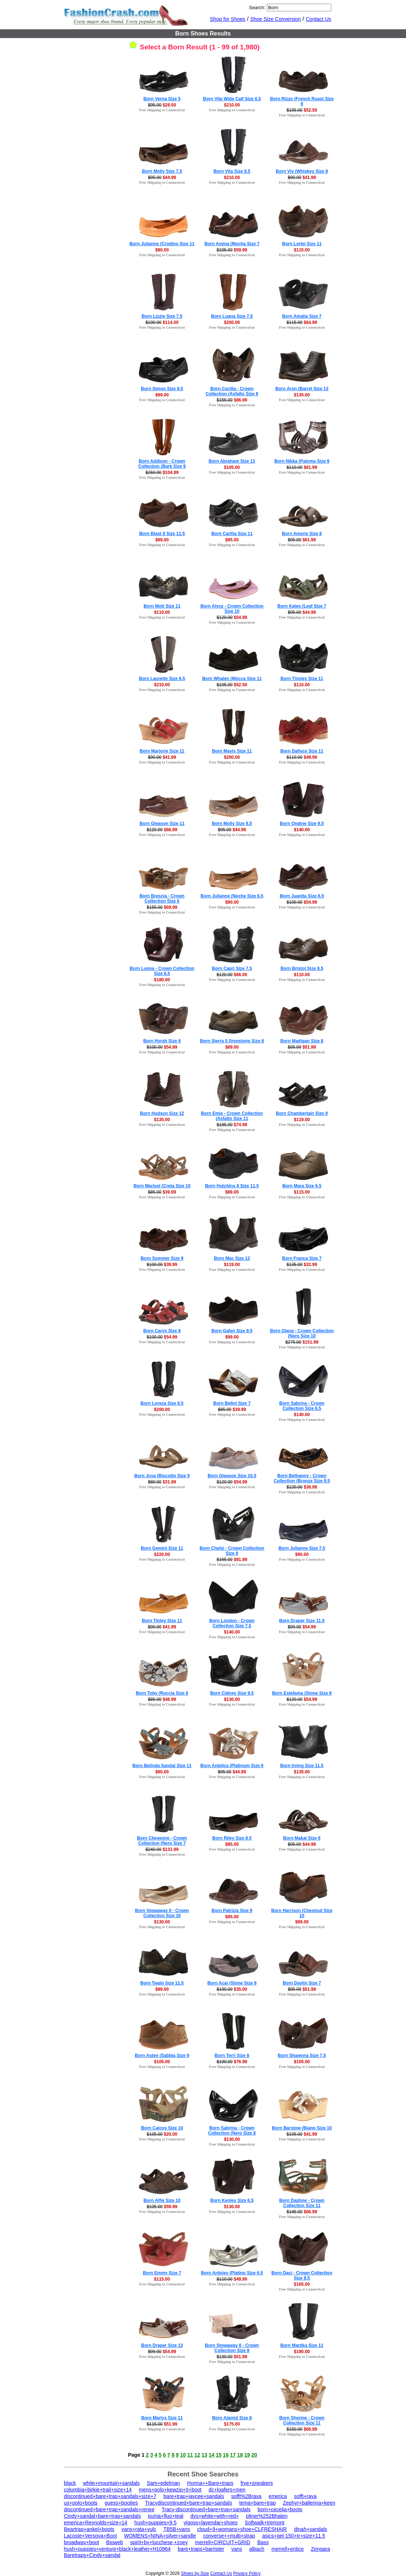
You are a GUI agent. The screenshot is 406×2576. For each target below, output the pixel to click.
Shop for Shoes (228, 19)
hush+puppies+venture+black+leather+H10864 (117, 2549)
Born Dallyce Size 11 (301, 751)
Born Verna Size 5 (162, 98)
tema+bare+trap (257, 2503)
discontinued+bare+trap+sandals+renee (109, 2509)
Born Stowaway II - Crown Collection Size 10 (162, 1913)
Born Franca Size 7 (301, 1258)
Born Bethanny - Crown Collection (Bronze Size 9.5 (302, 1478)
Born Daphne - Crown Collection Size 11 (301, 2203)
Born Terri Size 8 (232, 2055)
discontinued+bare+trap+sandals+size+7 (110, 2496)
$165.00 (302, 2284)
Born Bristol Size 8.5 (301, 968)
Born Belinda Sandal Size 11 (162, 1765)
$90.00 (162, 250)
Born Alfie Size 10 (162, 2200)
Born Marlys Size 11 (162, 2417)
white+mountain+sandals (111, 2483)
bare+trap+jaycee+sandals (194, 2496)
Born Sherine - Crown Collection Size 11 (301, 2420)
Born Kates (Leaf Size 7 (302, 606)
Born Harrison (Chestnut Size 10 (301, 1913)
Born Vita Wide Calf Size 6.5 (232, 98)
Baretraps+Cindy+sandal (92, 2555)
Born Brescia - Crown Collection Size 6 (162, 898)
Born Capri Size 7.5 (232, 968)
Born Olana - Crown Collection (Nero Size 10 (302, 1333)
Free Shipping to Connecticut (162, 110)
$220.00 (162, 1554)
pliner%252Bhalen (267, 2516)
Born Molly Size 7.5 (162, 171)
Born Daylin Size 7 (302, 1983)
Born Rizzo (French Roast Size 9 (302, 101)
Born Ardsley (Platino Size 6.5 (232, 2273)
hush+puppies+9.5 (155, 2522)
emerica (278, 2496)
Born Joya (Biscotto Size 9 (162, 1475)
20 (254, 2455)
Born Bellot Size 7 (231, 1403)
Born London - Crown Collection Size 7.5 (231, 1623)
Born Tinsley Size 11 (301, 678)
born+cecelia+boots (280, 2509)
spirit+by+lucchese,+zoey (159, 2542)
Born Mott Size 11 (162, 606)
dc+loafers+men (227, 2490)
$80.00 (162, 1771)
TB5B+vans (176, 2529)
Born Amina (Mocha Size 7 (231, 243)
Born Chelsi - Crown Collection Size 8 (232, 1551)
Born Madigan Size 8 (301, 1041)
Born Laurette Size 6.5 (162, 678)
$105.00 (232, 467)
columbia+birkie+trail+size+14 (98, 2490)
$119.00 (302, 1119)
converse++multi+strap (229, 2536)
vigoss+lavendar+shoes (211, 2522)
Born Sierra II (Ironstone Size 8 (232, 1041)
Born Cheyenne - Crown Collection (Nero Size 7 (162, 1841)
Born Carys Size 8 (161, 1330)
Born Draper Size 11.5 (301, 1620)
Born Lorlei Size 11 (301, 243)
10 (183, 2455)
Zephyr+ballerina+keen (309, 2503)
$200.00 (232, 322)
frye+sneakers (257, 2483)
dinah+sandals (310, 2529)
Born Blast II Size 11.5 (162, 533)
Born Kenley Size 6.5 (231, 2200)
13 (204, 2455)
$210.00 (232, 105)
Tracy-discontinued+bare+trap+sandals (205, 2509)
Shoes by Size (195, 2573)
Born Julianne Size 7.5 (302, 1548)
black (70, 2483)
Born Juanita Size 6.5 (302, 896)
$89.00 (162, 539)
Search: (257, 7)
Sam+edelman (163, 2483)
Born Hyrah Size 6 (162, 1041)
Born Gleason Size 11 (162, 823)
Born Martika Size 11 (301, 2345)
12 (197, 2455)
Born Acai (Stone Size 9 (231, 1983)
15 (218, 2455)
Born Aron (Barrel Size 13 (301, 388)
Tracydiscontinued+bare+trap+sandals (188, 2503)
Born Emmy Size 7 (162, 2273)
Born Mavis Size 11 (232, 751)
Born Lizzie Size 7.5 (162, 316)
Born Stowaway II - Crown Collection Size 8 (232, 2348)
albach (256, 2549)
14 (212, 2455)
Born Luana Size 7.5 (232, 316)
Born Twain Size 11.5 (161, 1983)
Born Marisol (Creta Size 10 (162, 1185)
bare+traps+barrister (201, 2549)
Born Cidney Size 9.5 (232, 1693)
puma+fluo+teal (165, 2516)
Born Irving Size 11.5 (301, 1765)
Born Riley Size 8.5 (232, 1838)
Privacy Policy (247, 2573)
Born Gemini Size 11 (162, 1548)
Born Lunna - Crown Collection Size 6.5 (162, 971)
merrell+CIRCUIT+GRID (222, 2542)
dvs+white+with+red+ (214, 2516)
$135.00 (302, 394)
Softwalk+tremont (264, 2522)
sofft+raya (305, 2496)
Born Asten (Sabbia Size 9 (162, 2055)
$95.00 (232, 539)
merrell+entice (288, 2549)
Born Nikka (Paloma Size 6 (301, 461)
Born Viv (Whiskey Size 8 (302, 171)
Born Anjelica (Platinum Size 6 (231, 1765)
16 (226, 2455)
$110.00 (162, 612)
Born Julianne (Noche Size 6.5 (232, 896)
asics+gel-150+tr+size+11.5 (293, 2536)
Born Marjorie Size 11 (161, 751)
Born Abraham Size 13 (232, 461)
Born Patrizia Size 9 (232, 1910)
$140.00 (302, 829)
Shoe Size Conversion (275, 19)
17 (233, 2455)
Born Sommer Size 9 (162, 1258)
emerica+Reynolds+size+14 (95, 2522)
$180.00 (162, 979)
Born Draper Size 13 (162, 2345)
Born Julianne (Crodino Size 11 (162, 243)
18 (240, 2455)
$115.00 (302, 250)
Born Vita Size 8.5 (231, 171)
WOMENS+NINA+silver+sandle (160, 2536)
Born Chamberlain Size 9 (302, 1113)
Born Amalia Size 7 (302, 316)
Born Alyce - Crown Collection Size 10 (231, 609)
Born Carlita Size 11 (232, 533)
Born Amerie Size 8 (302, 533)
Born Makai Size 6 (301, 1838)
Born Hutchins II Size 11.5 (232, 1185)
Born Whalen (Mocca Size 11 (232, 678)
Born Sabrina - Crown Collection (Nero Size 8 (232, 2130)
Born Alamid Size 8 (232, 2417)
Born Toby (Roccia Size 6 (162, 1693)
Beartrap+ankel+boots (89, 2529)
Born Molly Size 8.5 (232, 823)
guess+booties (121, 2503)
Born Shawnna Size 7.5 (302, 2055)
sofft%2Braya (246, 2496)
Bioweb (114, 2542)
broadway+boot (81, 2542)
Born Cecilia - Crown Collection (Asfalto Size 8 (232, 391)
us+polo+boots (81, 2503)
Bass (263, 2542)
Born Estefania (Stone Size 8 (302, 1693)
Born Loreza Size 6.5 (162, 1403)
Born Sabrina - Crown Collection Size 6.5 (301, 1406)
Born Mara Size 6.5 (301, 1185)
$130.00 (232, 1699)
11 (190, 2455)
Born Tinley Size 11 (162, 1620)
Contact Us (318, 19)
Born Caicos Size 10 (162, 2128)
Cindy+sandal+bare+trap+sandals (102, 2516)
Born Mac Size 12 (232, 1258)
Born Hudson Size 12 (162, 1113)
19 (247, 2455)
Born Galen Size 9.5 (231, 1330)
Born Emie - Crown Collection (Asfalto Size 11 (232, 1116)
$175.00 (232, 2424)
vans (236, 2549)
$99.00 (162, 394)
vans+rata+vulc (139, 2529)
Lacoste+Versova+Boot (90, 2536)
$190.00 (302, 2351)
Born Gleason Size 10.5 (232, 1475)
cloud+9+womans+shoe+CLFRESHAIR (242, 2529)
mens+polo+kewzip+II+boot (170, 2490)
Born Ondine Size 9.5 (302, 823)
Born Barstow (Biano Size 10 (302, 2128)
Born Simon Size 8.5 (162, 388)
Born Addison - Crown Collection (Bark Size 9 (162, 464)
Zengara (320, 2549)
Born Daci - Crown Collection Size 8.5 (301, 2275)
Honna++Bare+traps (210, 2483)
